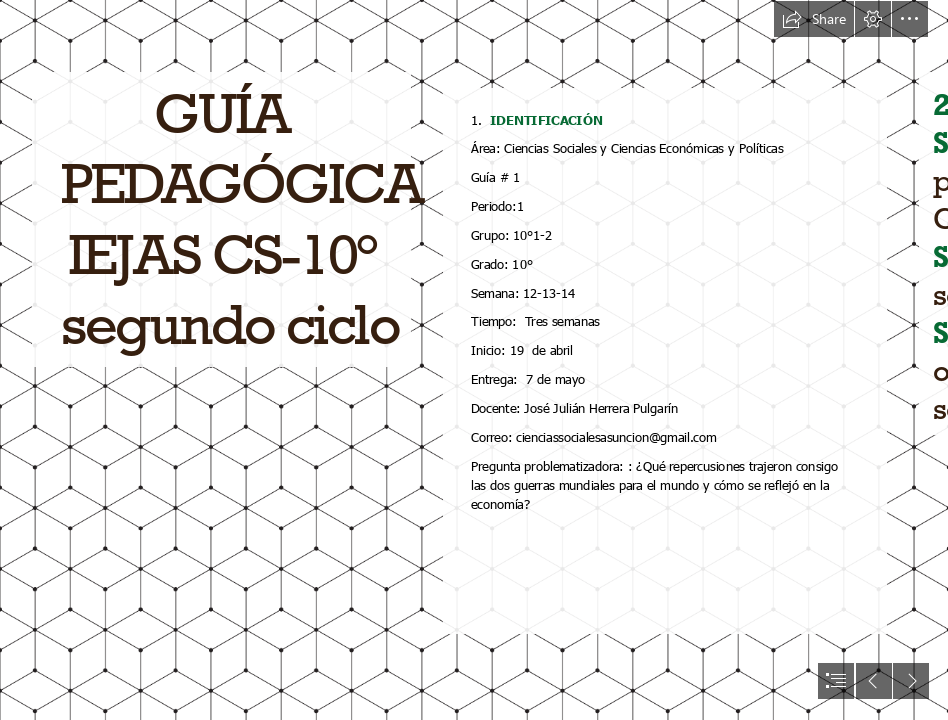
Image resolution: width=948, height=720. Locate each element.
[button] (814, 19)
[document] (474, 360)
